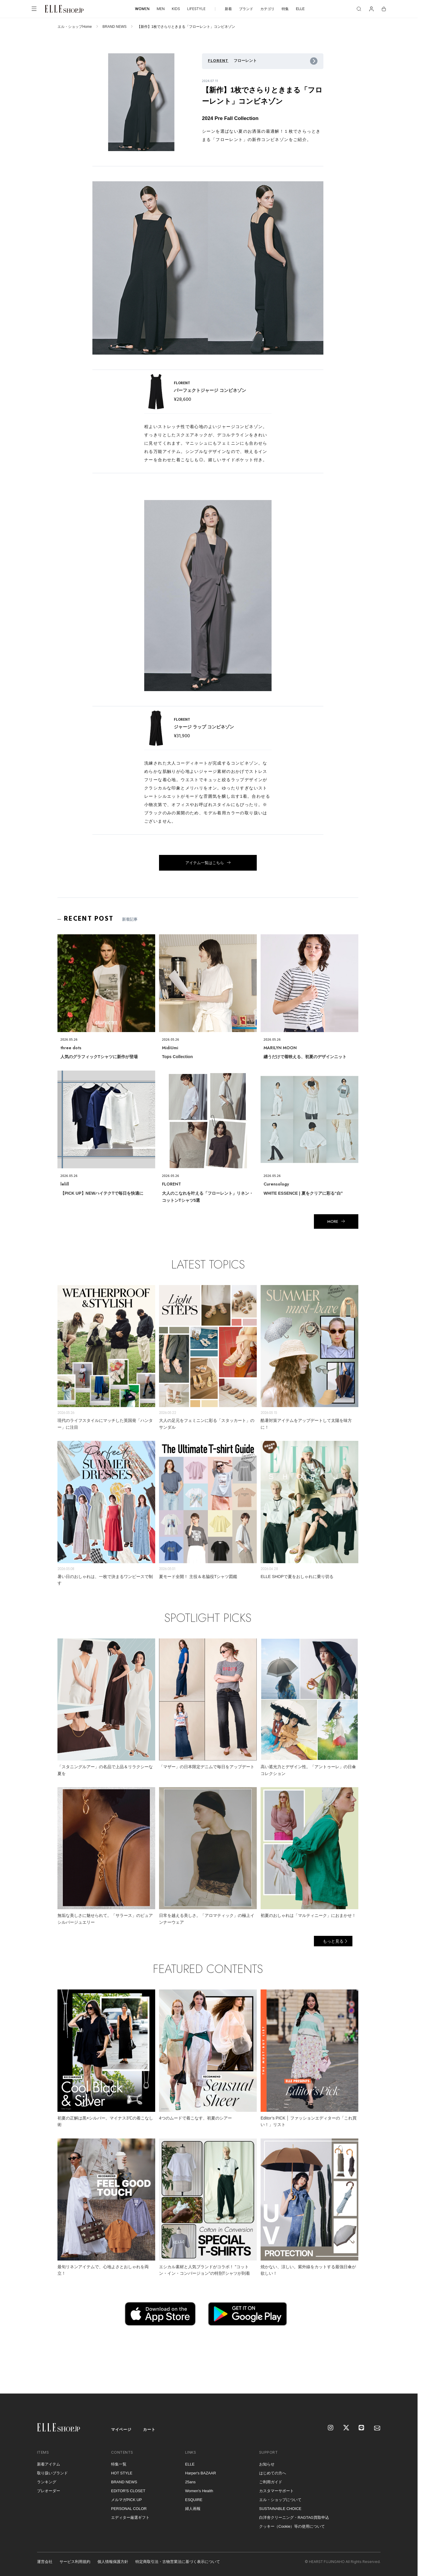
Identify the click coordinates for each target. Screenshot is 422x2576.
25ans (190, 2482)
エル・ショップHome (74, 27)
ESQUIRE (194, 2500)
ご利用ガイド (270, 2482)
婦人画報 (192, 2509)
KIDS (176, 9)
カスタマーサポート (276, 2491)
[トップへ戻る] (406, 2382)
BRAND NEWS (114, 27)
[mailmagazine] (377, 2428)
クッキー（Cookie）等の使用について (292, 2526)
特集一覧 (118, 2464)
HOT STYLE (121, 2473)
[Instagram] (331, 2428)
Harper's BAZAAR (200, 2473)
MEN (161, 9)
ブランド (246, 9)
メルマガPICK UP (126, 2500)
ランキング (46, 2482)
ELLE (300, 9)
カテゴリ (267, 9)
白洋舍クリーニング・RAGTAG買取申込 (294, 2517)
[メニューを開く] (34, 9)
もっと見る (333, 1941)
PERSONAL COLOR (129, 2509)
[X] (346, 2428)
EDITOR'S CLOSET (128, 2491)
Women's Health (199, 2491)
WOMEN (142, 9)
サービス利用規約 (75, 2561)
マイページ (121, 2429)
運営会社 (44, 2561)
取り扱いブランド (52, 2473)
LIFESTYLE (196, 9)
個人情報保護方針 (112, 2561)
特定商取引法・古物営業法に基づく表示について (177, 2561)
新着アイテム (48, 2464)
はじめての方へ (272, 2473)
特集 (285, 9)
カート (149, 2429)
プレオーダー (48, 2491)
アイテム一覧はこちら (204, 863)
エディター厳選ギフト (130, 2517)
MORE (332, 1221)
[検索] (359, 9)
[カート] (383, 9)
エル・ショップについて (280, 2500)
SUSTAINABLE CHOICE (280, 2509)
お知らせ (267, 2464)
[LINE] (362, 2428)
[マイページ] (371, 9)
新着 (228, 9)
